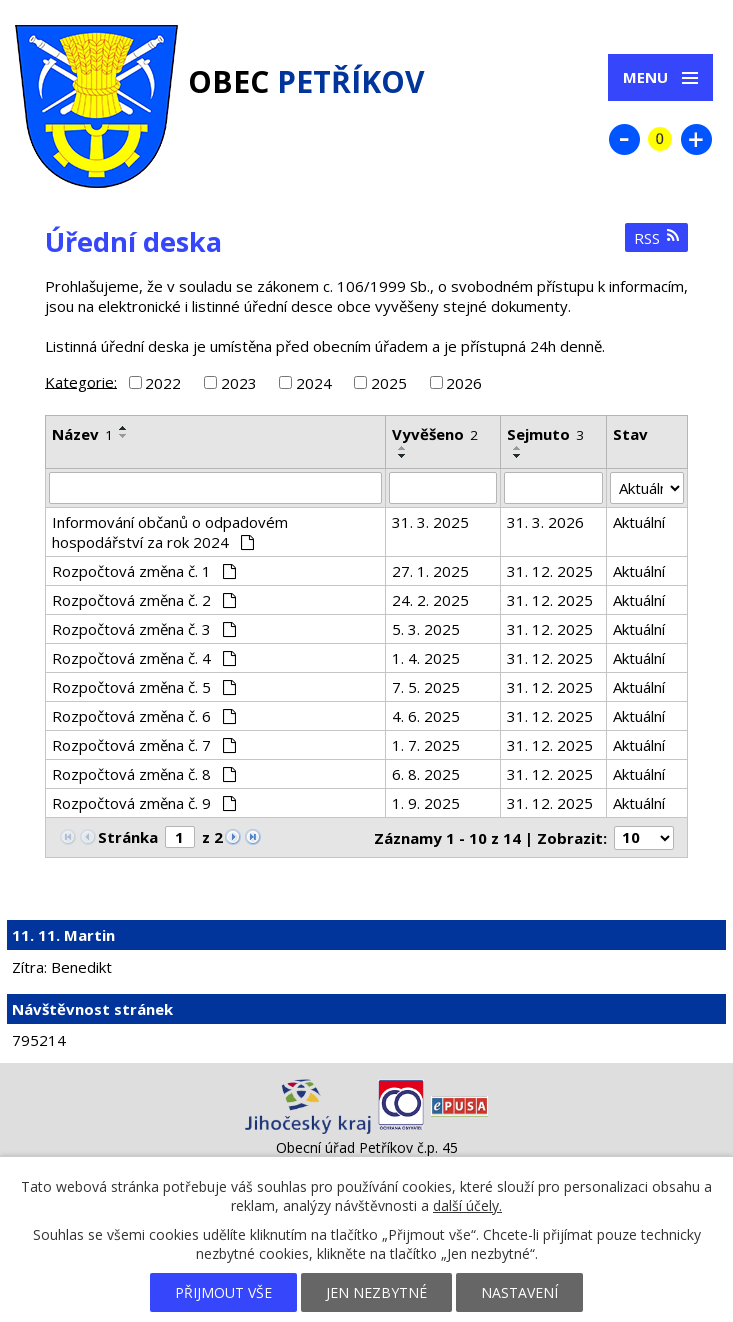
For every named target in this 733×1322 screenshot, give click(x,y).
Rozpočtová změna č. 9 (144, 803)
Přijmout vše (223, 1292)
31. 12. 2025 (550, 571)
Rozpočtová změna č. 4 (144, 658)
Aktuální (639, 522)
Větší (696, 139)
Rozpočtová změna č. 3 (144, 629)
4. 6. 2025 (426, 716)
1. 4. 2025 (426, 658)
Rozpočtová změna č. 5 (144, 687)
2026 (464, 383)
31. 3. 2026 (545, 522)
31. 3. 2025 (430, 522)
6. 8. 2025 (426, 774)
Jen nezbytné (376, 1292)
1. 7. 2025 (426, 745)
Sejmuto (545, 434)
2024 (314, 383)
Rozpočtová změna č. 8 (144, 774)
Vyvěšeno (435, 434)
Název (82, 434)
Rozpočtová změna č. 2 (144, 600)
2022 (163, 383)
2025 (389, 383)
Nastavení (519, 1292)
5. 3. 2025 (426, 629)
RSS (657, 238)
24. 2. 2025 (430, 600)
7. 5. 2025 (426, 687)
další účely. (467, 1205)
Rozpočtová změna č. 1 (144, 571)
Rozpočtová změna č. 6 (144, 716)
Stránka (128, 837)
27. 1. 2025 (430, 571)
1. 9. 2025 (426, 803)
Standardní (660, 139)
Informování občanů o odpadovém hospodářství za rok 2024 (170, 532)
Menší (624, 139)
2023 (239, 383)
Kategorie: (81, 381)
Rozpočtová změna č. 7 (144, 745)
